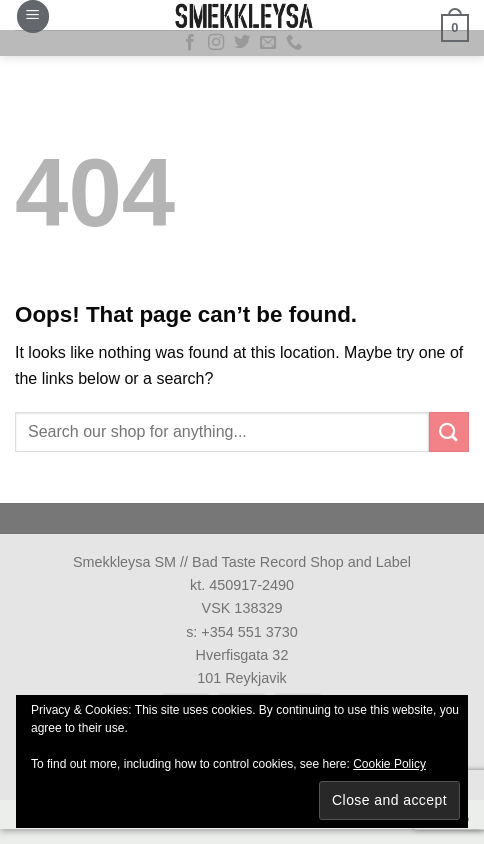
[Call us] (294, 43)
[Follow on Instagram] (216, 43)
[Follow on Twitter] (242, 43)
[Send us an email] (268, 43)
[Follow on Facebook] (190, 43)
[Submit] (449, 431)
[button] (33, 16)
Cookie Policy (389, 764)
